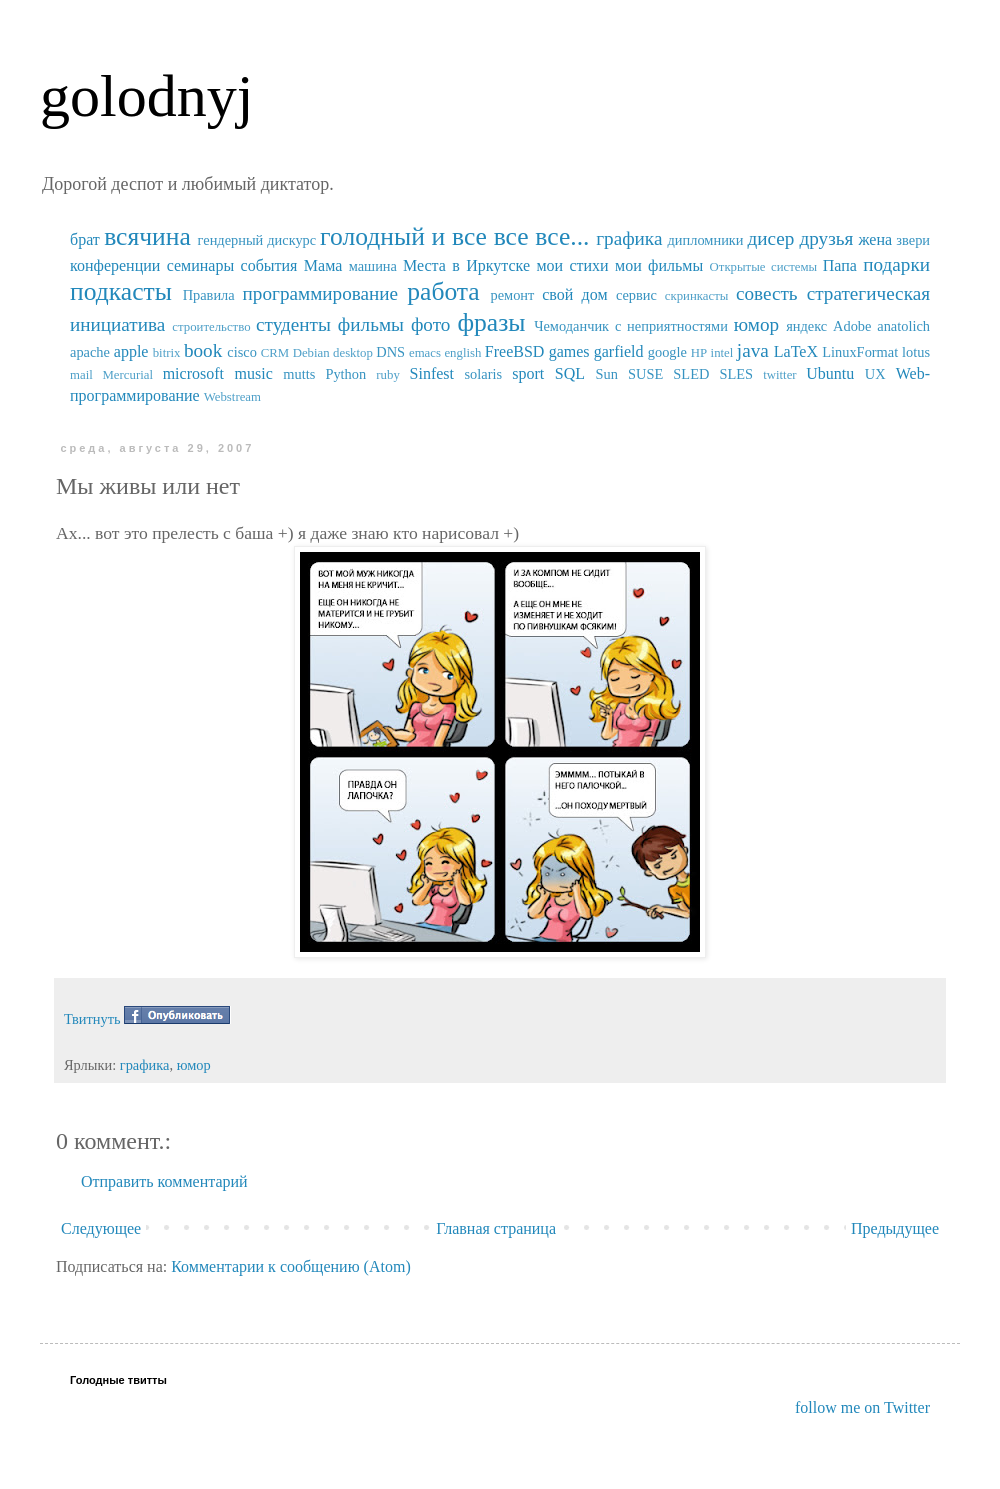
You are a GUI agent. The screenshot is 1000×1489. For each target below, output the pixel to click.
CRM (275, 353)
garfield (619, 351)
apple (131, 351)
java (753, 350)
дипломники (706, 240)
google (667, 352)
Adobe (852, 326)
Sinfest (432, 373)
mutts (299, 374)
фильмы (371, 324)
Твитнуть (92, 1019)
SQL (570, 373)
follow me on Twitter (862, 1407)
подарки (896, 264)
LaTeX (796, 351)
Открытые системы (764, 267)
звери (913, 240)
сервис (636, 295)
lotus (916, 352)
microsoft (193, 373)
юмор (756, 324)
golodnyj (146, 96)
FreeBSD (515, 351)
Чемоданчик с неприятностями (631, 326)
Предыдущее (895, 1228)
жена (875, 239)
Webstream (232, 397)
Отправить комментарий (164, 1181)
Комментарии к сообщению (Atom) (291, 1266)
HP (699, 353)
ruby (387, 375)
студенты (293, 324)
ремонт (512, 295)
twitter (779, 375)
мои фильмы (659, 265)
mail (81, 375)
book (203, 350)
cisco (242, 352)
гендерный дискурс (257, 240)
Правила (209, 295)
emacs (425, 353)
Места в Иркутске (466, 265)
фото (431, 324)
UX (875, 374)
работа (443, 291)
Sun (607, 374)
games (569, 351)
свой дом (574, 294)
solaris (484, 374)
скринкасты (697, 296)
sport (528, 373)
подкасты (121, 291)
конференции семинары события (183, 265)
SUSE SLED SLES (690, 374)
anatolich (903, 326)
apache (90, 352)
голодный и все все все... (454, 236)
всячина (147, 236)
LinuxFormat (860, 352)
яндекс (806, 326)
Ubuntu (830, 373)
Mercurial (127, 375)
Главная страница (496, 1228)
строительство (211, 327)
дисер (770, 238)
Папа (840, 265)
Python (345, 374)
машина (373, 266)
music (254, 373)
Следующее (101, 1228)
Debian (311, 353)
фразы (491, 322)
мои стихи (572, 265)
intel (722, 353)
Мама (323, 265)
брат (85, 239)
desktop (353, 353)
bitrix (167, 353)
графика (629, 238)
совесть (767, 293)
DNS (390, 352)
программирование (321, 293)
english (462, 353)
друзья (826, 238)
